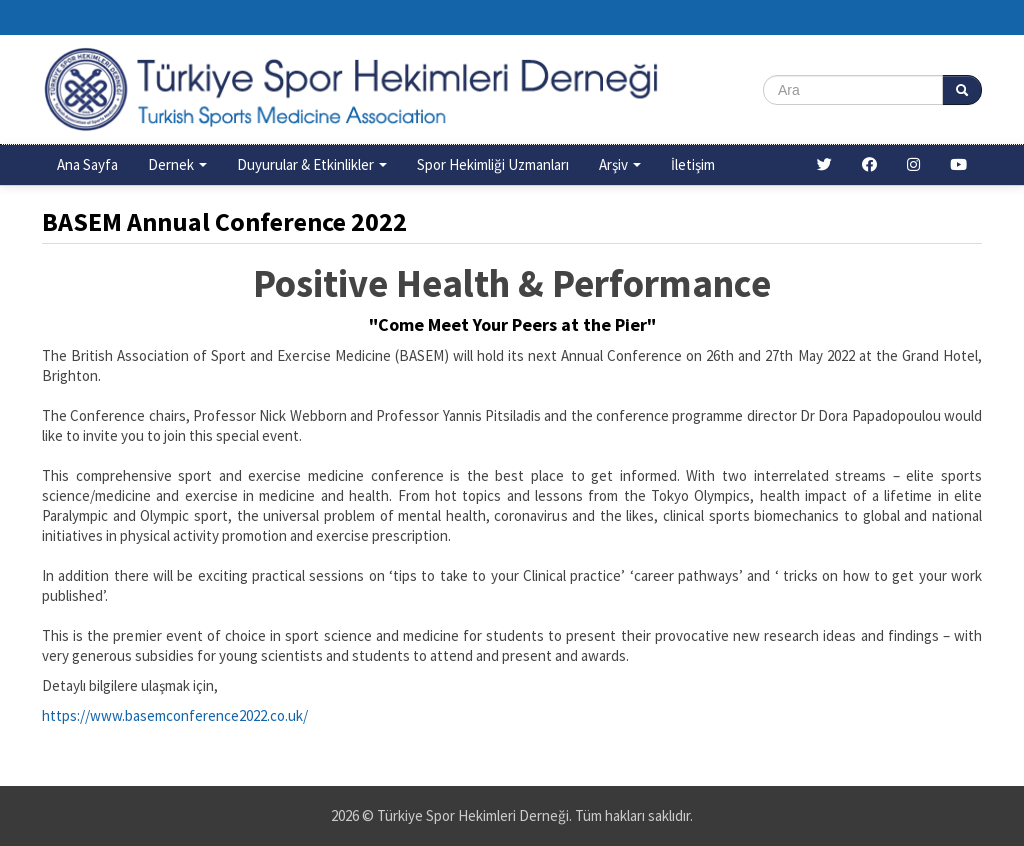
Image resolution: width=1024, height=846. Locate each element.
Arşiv (620, 164)
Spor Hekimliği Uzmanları (493, 164)
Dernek (177, 164)
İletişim (693, 164)
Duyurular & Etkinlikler (312, 164)
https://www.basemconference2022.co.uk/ (175, 715)
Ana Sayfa (87, 164)
